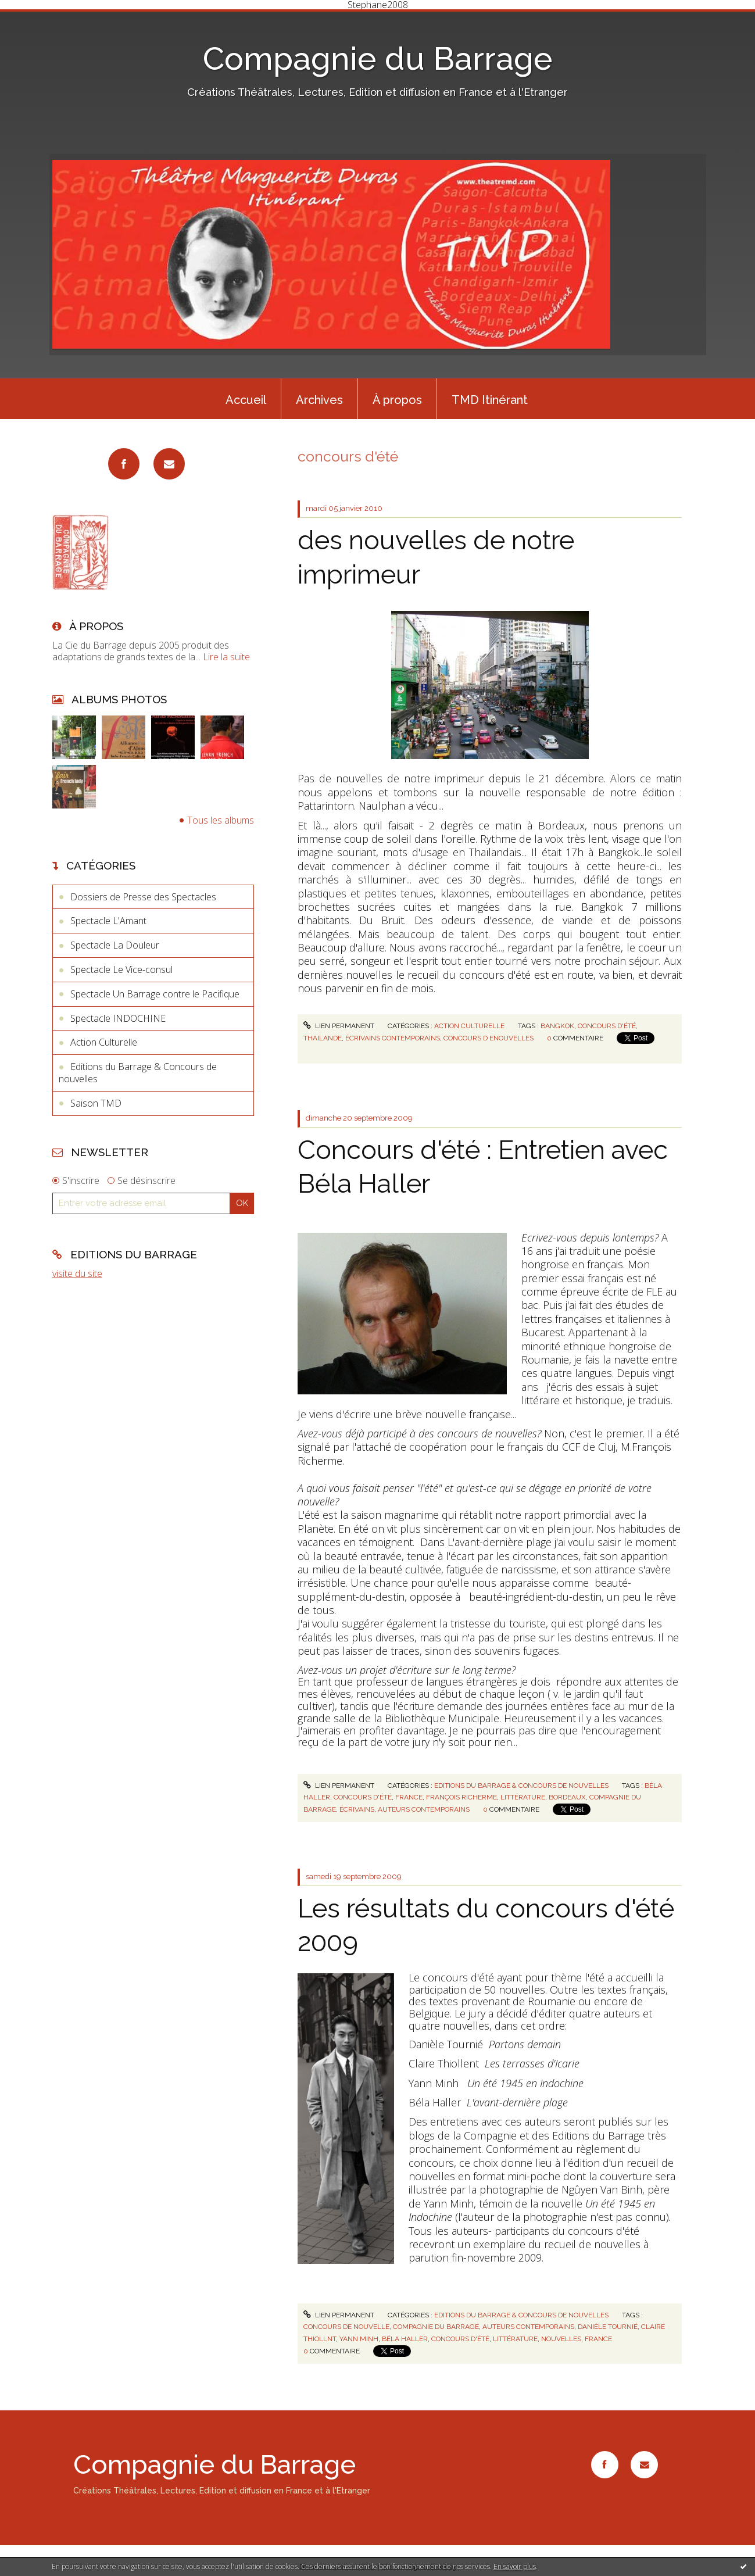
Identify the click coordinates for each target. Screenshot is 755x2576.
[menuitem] (246, 398)
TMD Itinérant (490, 400)
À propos (397, 400)
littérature (522, 1797)
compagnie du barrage (436, 2327)
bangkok (557, 1026)
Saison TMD (95, 1103)
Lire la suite (226, 656)
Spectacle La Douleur (114, 945)
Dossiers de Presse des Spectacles (143, 896)
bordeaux (567, 1797)
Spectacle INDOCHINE (118, 1018)
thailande (322, 1038)
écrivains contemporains (392, 1038)
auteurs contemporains (424, 1809)
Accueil (246, 400)
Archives (319, 400)
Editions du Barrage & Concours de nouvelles (138, 1072)
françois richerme (461, 1797)
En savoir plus (514, 2566)
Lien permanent (338, 1026)
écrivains (356, 1809)
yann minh (358, 2339)
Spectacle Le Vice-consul (121, 969)
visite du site (77, 1273)
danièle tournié (608, 2327)
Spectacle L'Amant (108, 920)
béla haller (405, 2339)
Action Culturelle (103, 1042)
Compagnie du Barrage (378, 58)
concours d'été (607, 1026)
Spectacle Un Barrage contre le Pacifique (154, 994)
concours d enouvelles (488, 1038)
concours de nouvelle (346, 2327)
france (409, 1797)
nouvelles (561, 2339)
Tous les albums (220, 820)
